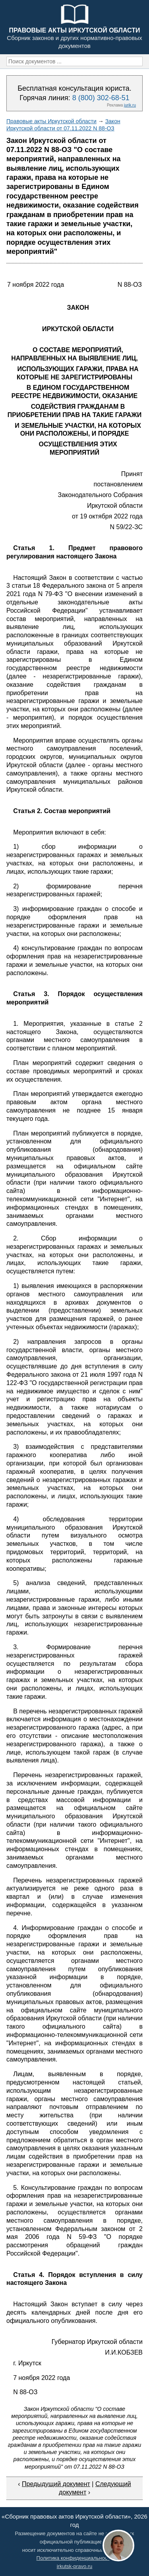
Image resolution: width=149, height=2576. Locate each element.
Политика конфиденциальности (75, 2558)
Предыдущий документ (56, 2484)
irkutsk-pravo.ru (75, 2566)
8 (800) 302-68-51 (101, 98)
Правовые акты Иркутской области (51, 121)
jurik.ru (130, 105)
